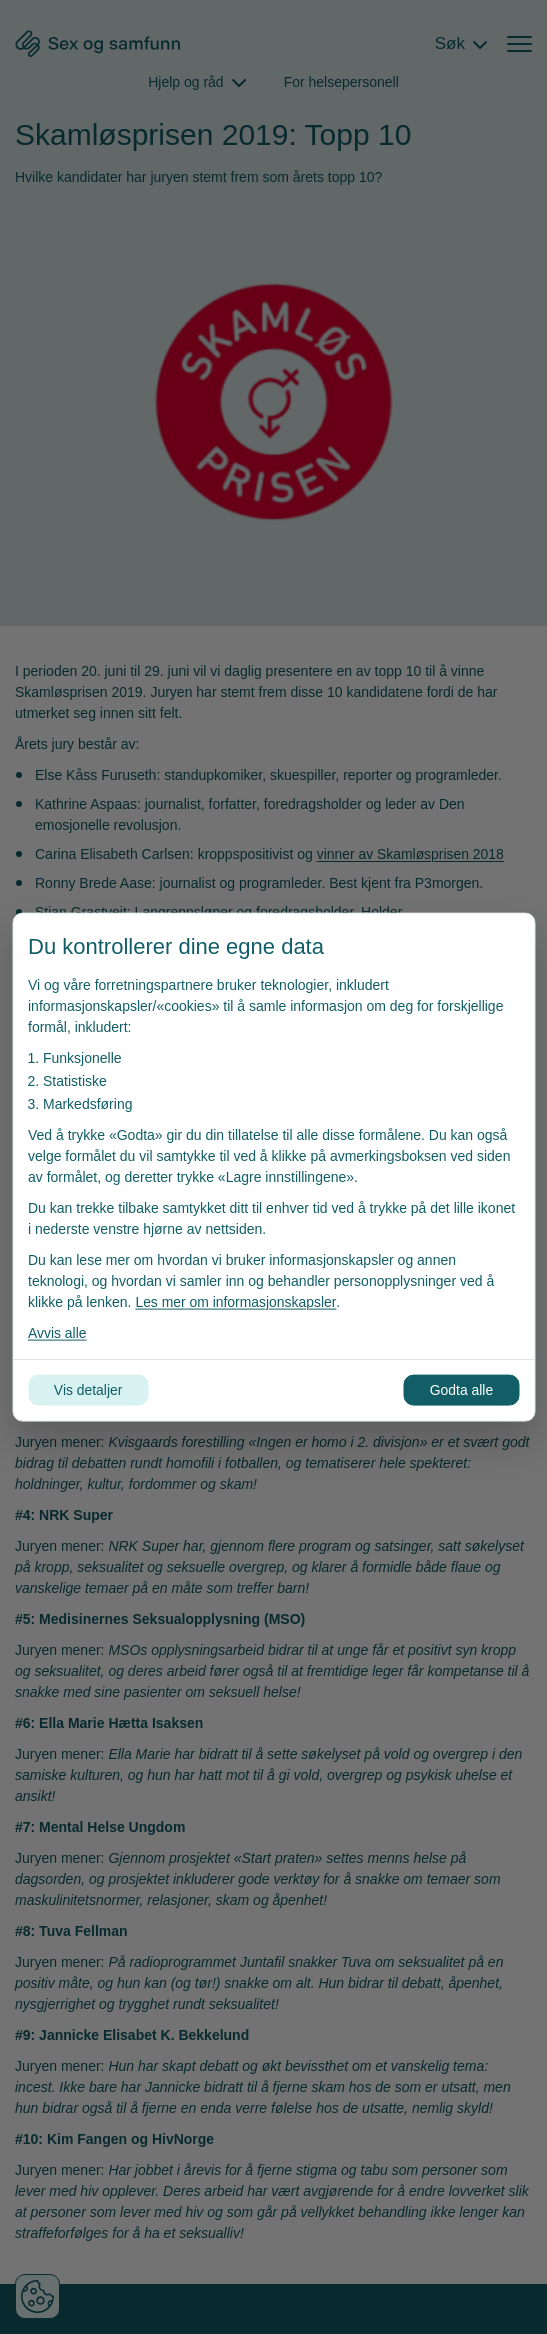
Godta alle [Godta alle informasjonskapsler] (461, 1390)
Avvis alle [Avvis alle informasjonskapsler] (57, 1333)
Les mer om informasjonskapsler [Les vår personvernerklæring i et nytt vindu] (236, 1302)
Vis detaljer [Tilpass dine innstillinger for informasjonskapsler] (88, 1390)
